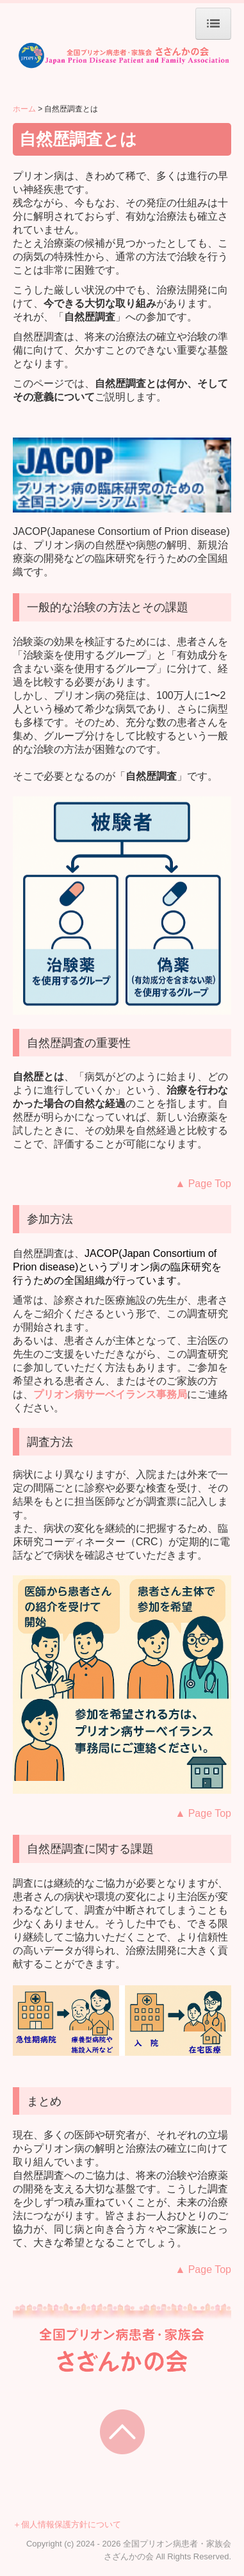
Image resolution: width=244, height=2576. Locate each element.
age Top (203, 1183)
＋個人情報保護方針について (67, 2524)
